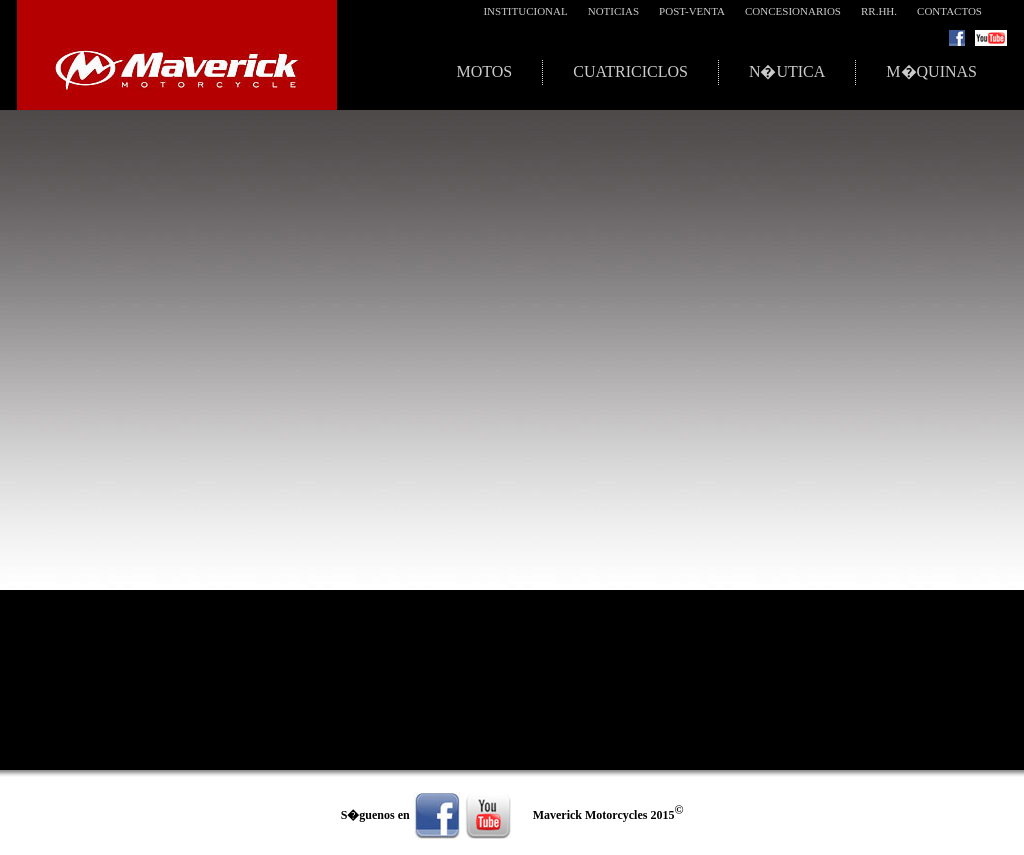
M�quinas (931, 71)
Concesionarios (793, 11)
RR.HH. (879, 11)
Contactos (949, 11)
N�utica (787, 71)
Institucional (525, 11)
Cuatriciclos (630, 71)
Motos (484, 71)
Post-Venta (692, 11)
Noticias (613, 11)
